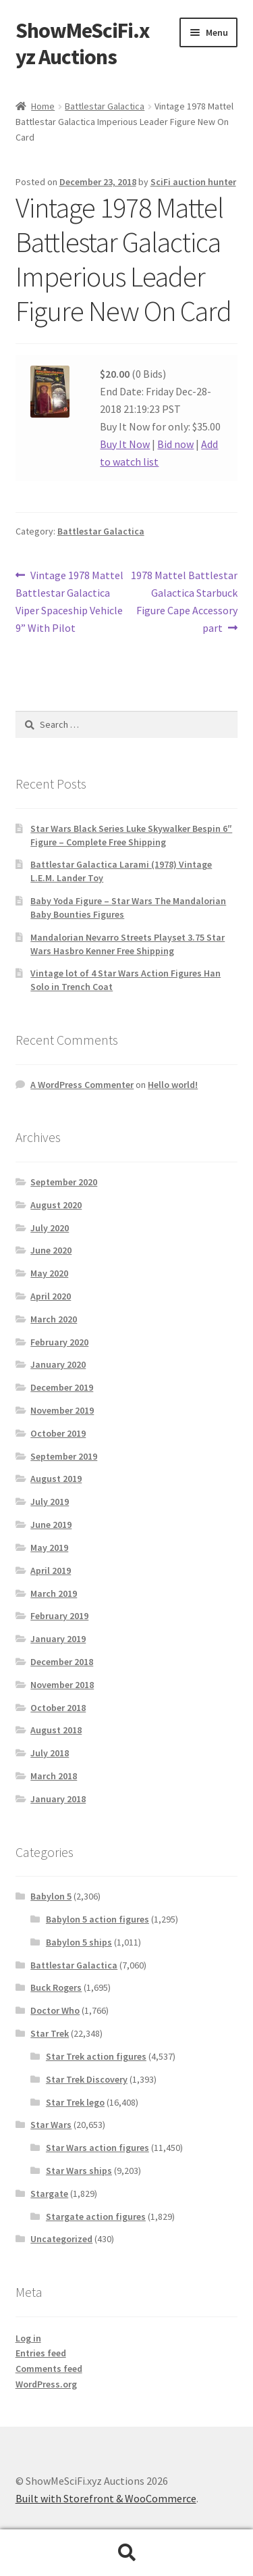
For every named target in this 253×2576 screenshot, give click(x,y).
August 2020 (56, 1205)
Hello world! (173, 1085)
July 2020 (49, 1228)
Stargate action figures (96, 2216)
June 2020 (51, 1250)
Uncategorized (61, 2239)
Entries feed (41, 2353)
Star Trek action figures (96, 2056)
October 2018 (58, 1708)
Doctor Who (55, 2010)
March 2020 (53, 1319)
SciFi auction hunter (193, 182)
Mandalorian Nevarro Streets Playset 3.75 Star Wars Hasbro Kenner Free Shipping (127, 944)
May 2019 (49, 1547)
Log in (28, 2338)
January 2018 (58, 1799)
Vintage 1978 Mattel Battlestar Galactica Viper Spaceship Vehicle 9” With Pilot (70, 601)
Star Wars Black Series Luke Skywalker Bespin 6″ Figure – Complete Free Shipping (131, 835)
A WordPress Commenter (82, 1085)
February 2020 (59, 1342)
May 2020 (49, 1273)
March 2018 (53, 1776)
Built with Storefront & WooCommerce (106, 2498)
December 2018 (61, 1662)
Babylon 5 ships (79, 1942)
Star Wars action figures (97, 2147)
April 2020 (50, 1296)
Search (126, 2553)
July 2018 (49, 1753)
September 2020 (63, 1182)
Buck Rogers (56, 1987)
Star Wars (51, 2125)
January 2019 (58, 1639)
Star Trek (49, 2033)
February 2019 (59, 1616)
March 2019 (53, 1593)
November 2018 (62, 1685)
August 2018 (56, 1730)
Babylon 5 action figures (97, 1919)
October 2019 (58, 1433)
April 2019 (50, 1570)
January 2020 (58, 1364)
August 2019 (56, 1478)
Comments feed (49, 2368)
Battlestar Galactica (104, 106)
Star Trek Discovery (87, 2079)
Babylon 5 (51, 1896)
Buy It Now (125, 444)
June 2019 (51, 1524)
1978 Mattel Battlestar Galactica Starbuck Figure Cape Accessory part (183, 601)
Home (43, 106)
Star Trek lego (75, 2102)
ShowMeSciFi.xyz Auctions (82, 43)
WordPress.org (46, 2384)
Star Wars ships (79, 2170)
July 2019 (49, 1501)
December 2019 (61, 1387)
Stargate (49, 2193)
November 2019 (62, 1410)
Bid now (175, 444)
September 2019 (63, 1456)
